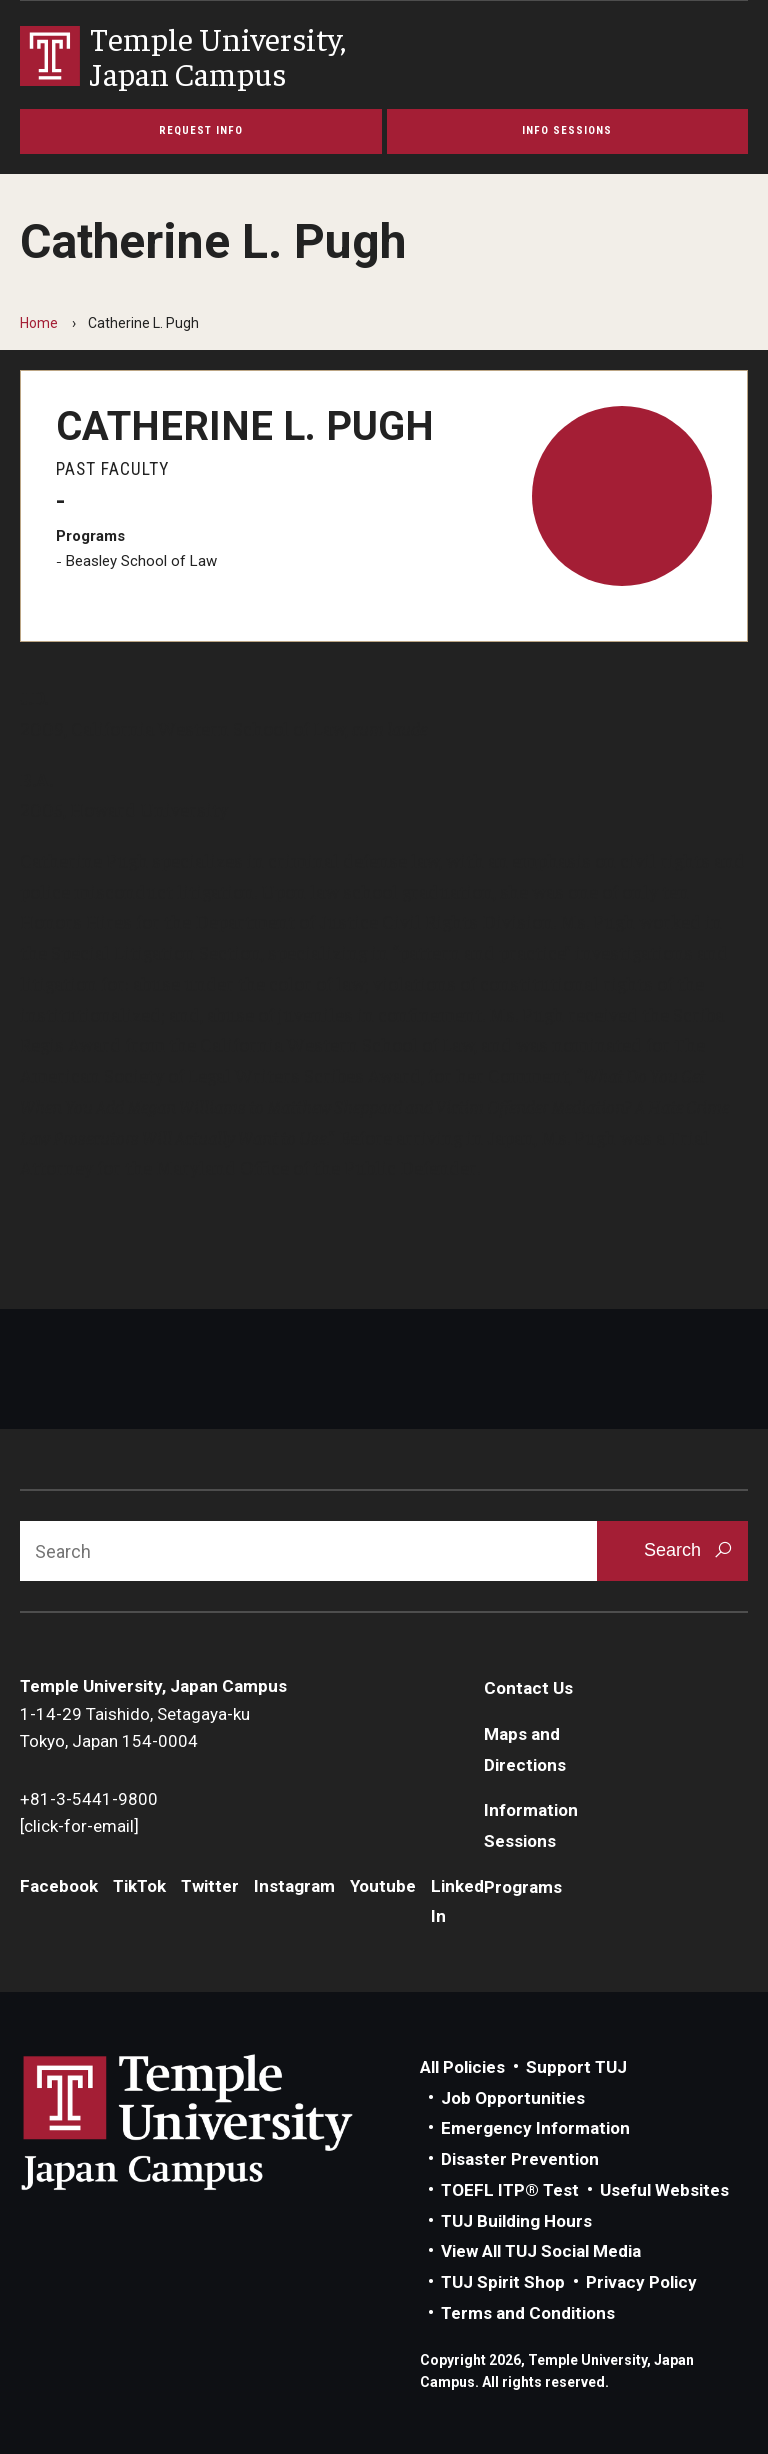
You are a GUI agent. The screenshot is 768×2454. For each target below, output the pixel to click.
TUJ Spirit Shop (503, 2282)
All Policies (462, 2067)
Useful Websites (664, 2190)
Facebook (59, 1886)
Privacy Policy (641, 2282)
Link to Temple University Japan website (220, 2122)
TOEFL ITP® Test (510, 2190)
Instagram (294, 1886)
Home (39, 323)
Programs (523, 1887)
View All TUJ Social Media (541, 2251)
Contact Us (528, 1688)
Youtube (383, 1886)
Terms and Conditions (528, 2313)
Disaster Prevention (520, 2159)
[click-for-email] (79, 1826)
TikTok (139, 1886)
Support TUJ (576, 2067)
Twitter (210, 1886)
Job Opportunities (513, 2098)
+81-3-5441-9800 (89, 1799)
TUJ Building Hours (516, 2221)
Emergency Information (535, 2128)
